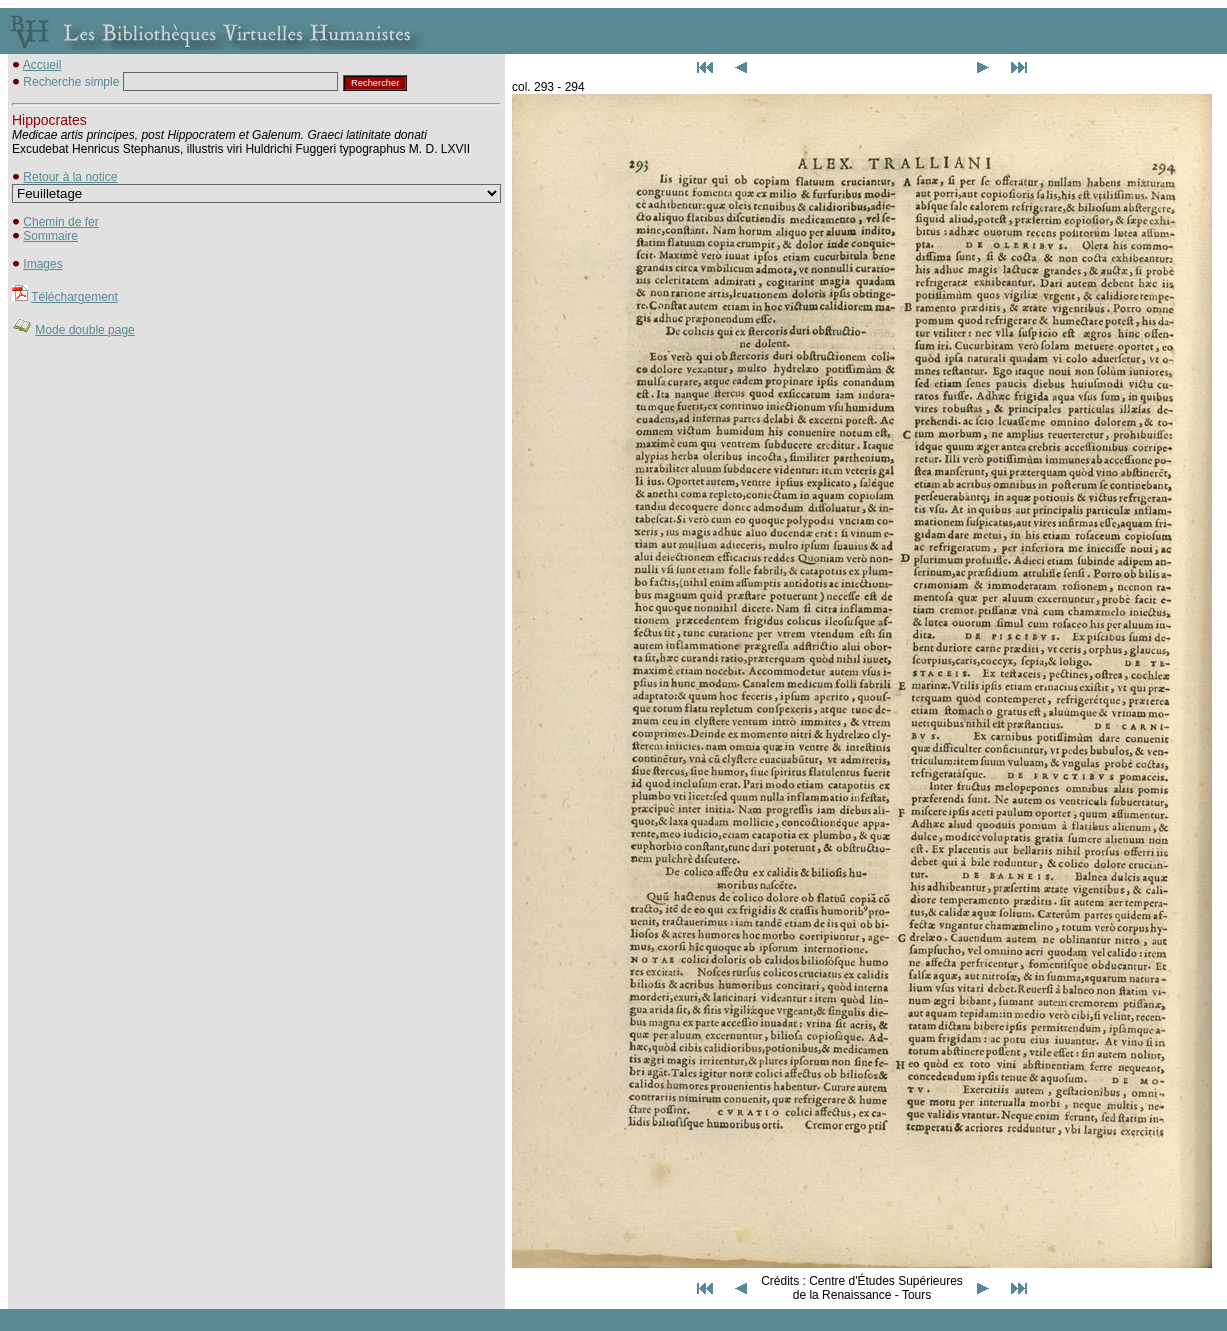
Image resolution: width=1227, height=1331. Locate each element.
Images (42, 264)
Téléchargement (74, 297)
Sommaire (50, 236)
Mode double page (84, 330)
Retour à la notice (70, 177)
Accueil (42, 65)
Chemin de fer (60, 222)
